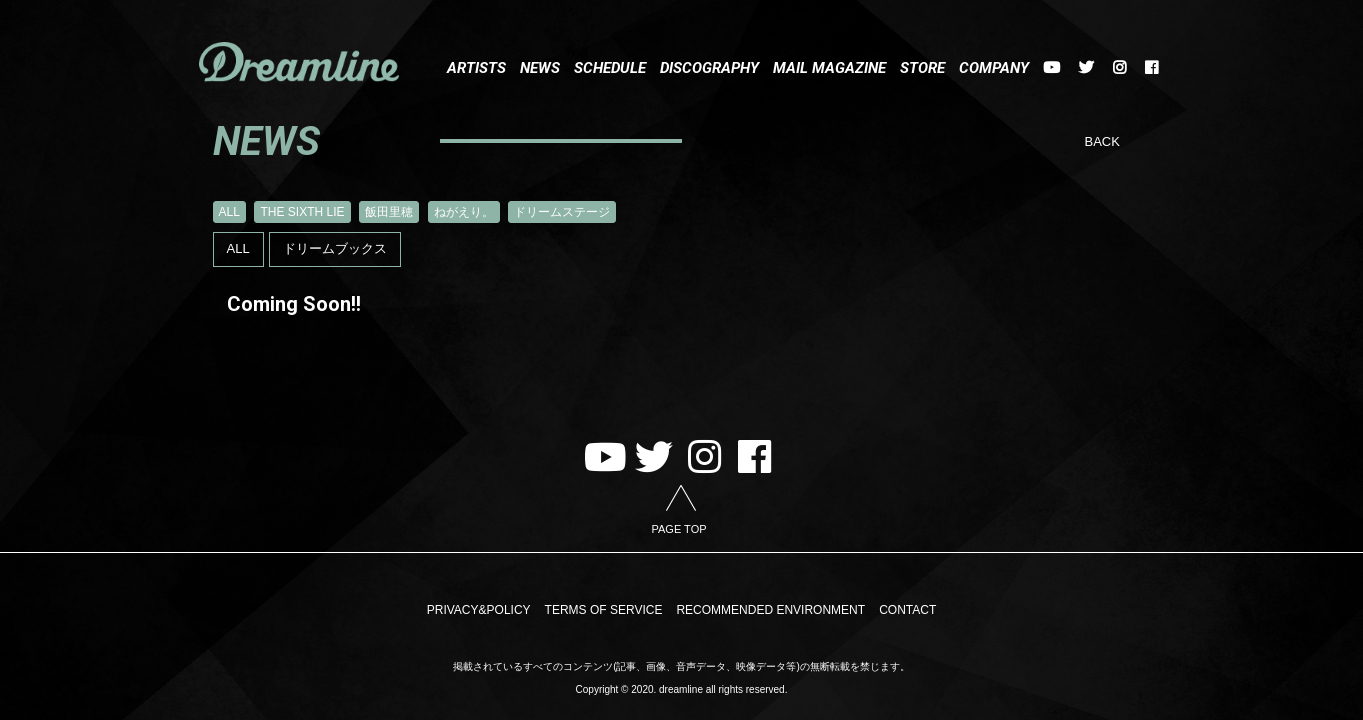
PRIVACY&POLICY (479, 611)
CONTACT (907, 611)
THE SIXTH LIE (302, 212)
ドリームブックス (335, 248)
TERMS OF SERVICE (604, 611)
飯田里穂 (389, 212)
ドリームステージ (562, 212)
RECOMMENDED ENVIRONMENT (770, 611)
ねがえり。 (464, 212)
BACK (1102, 141)
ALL (229, 212)
